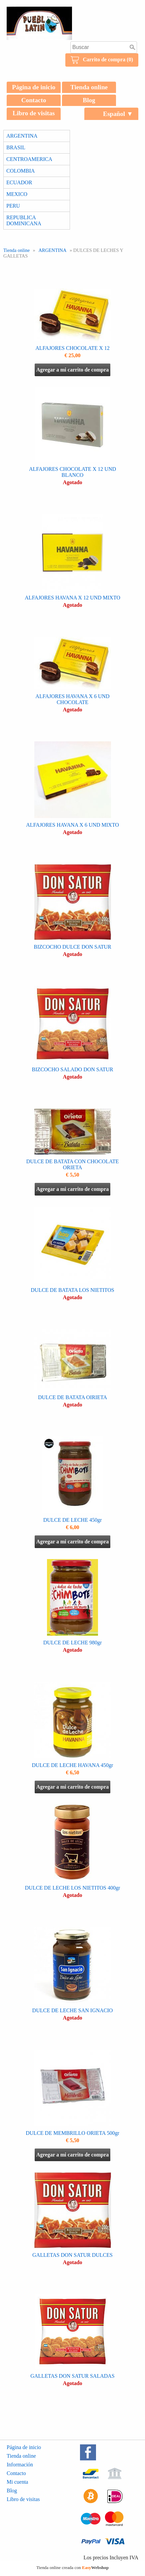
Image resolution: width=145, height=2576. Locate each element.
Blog (89, 100)
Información (20, 2464)
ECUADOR (19, 182)
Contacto (33, 100)
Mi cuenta (17, 2482)
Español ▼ (118, 113)
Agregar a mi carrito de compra (72, 370)
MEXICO (16, 194)
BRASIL (15, 147)
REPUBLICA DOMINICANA (23, 220)
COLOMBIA (20, 171)
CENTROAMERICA (29, 159)
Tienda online (89, 87)
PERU (13, 206)
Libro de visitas (34, 113)
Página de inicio (33, 87)
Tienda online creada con (72, 2567)
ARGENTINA (21, 136)
